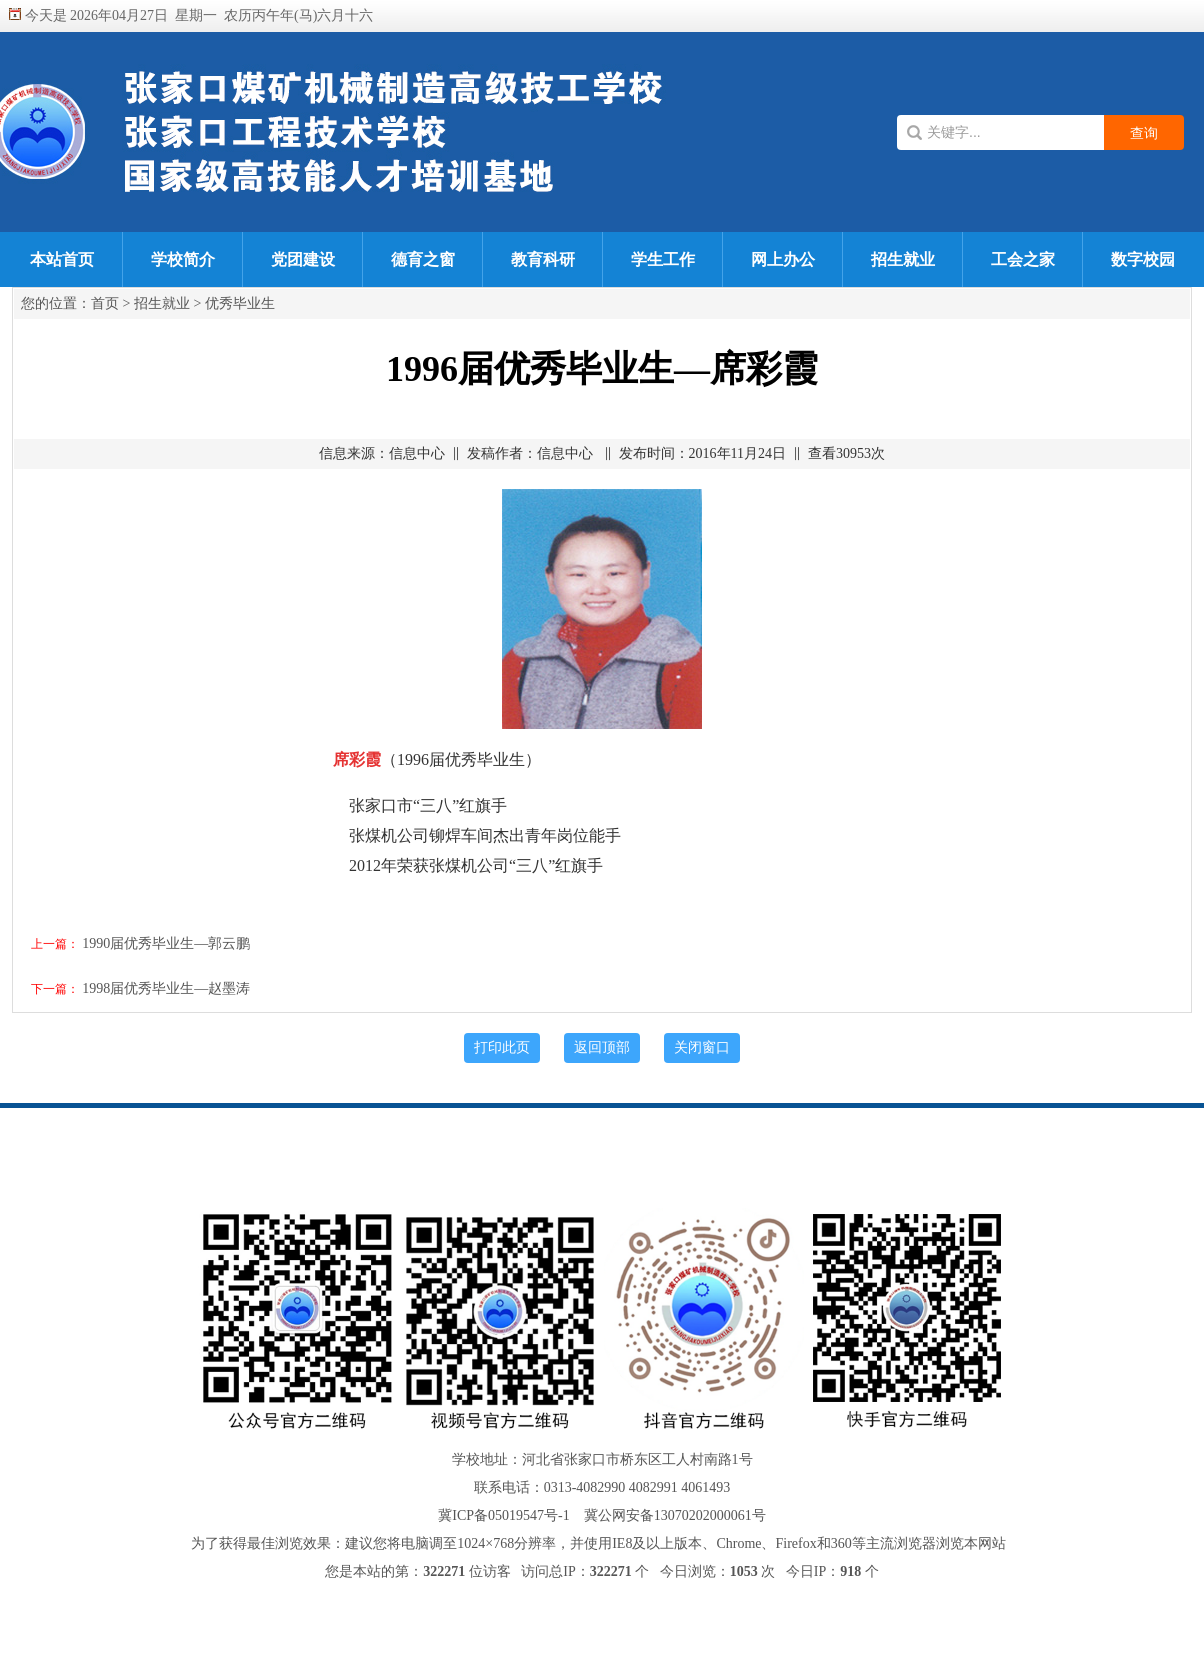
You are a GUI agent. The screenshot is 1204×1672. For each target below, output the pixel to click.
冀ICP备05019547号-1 (503, 1515)
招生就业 (903, 259)
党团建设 (303, 259)
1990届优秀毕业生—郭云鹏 (166, 943)
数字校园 (1143, 259)
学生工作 (663, 259)
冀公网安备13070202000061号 (675, 1515)
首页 (105, 303)
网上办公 (783, 259)
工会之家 (1023, 259)
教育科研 (543, 259)
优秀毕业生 (240, 303)
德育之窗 (423, 259)
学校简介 (183, 259)
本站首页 (62, 259)
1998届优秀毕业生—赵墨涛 (166, 988)
